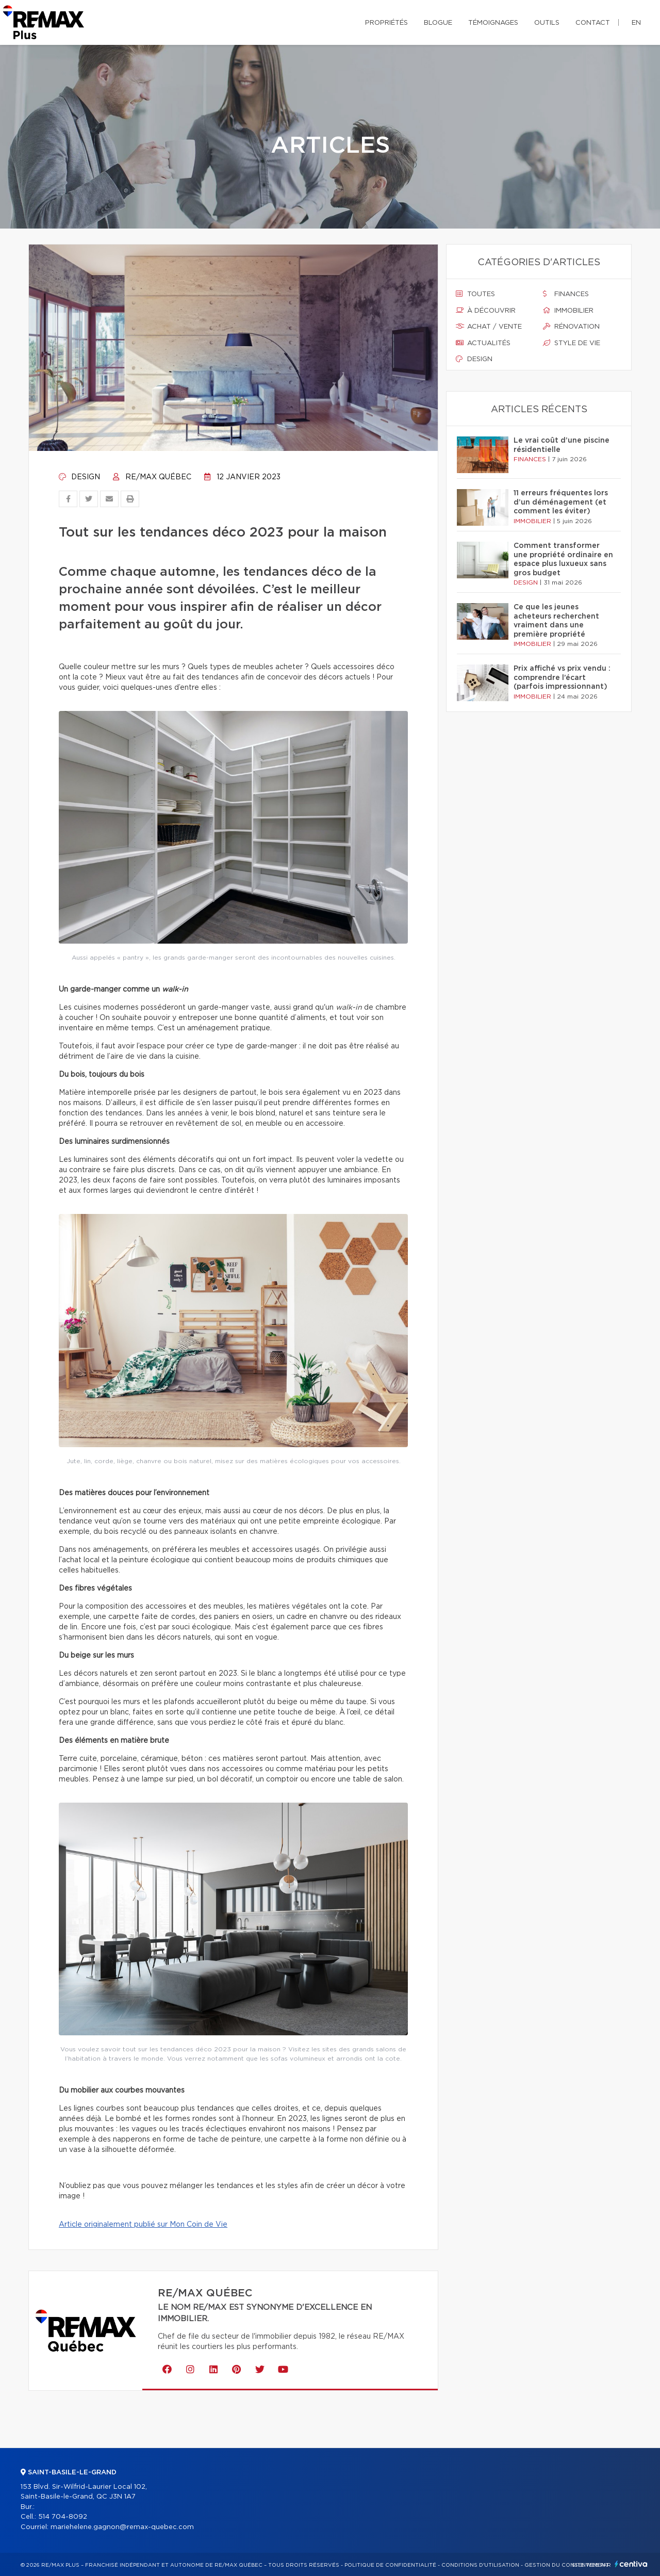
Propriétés (386, 23)
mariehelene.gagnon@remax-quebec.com (122, 2527)
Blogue (438, 23)
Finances (566, 294)
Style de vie (571, 343)
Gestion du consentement (566, 2565)
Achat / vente (489, 326)
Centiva (631, 2564)
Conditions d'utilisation (480, 2565)
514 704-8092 (62, 2517)
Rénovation (571, 326)
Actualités (483, 343)
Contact (592, 23)
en (636, 23)
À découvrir (486, 310)
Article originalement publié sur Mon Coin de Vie (143, 2224)
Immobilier (568, 310)
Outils (546, 23)
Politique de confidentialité (390, 2565)
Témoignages (493, 23)
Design (79, 477)
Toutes (475, 294)
